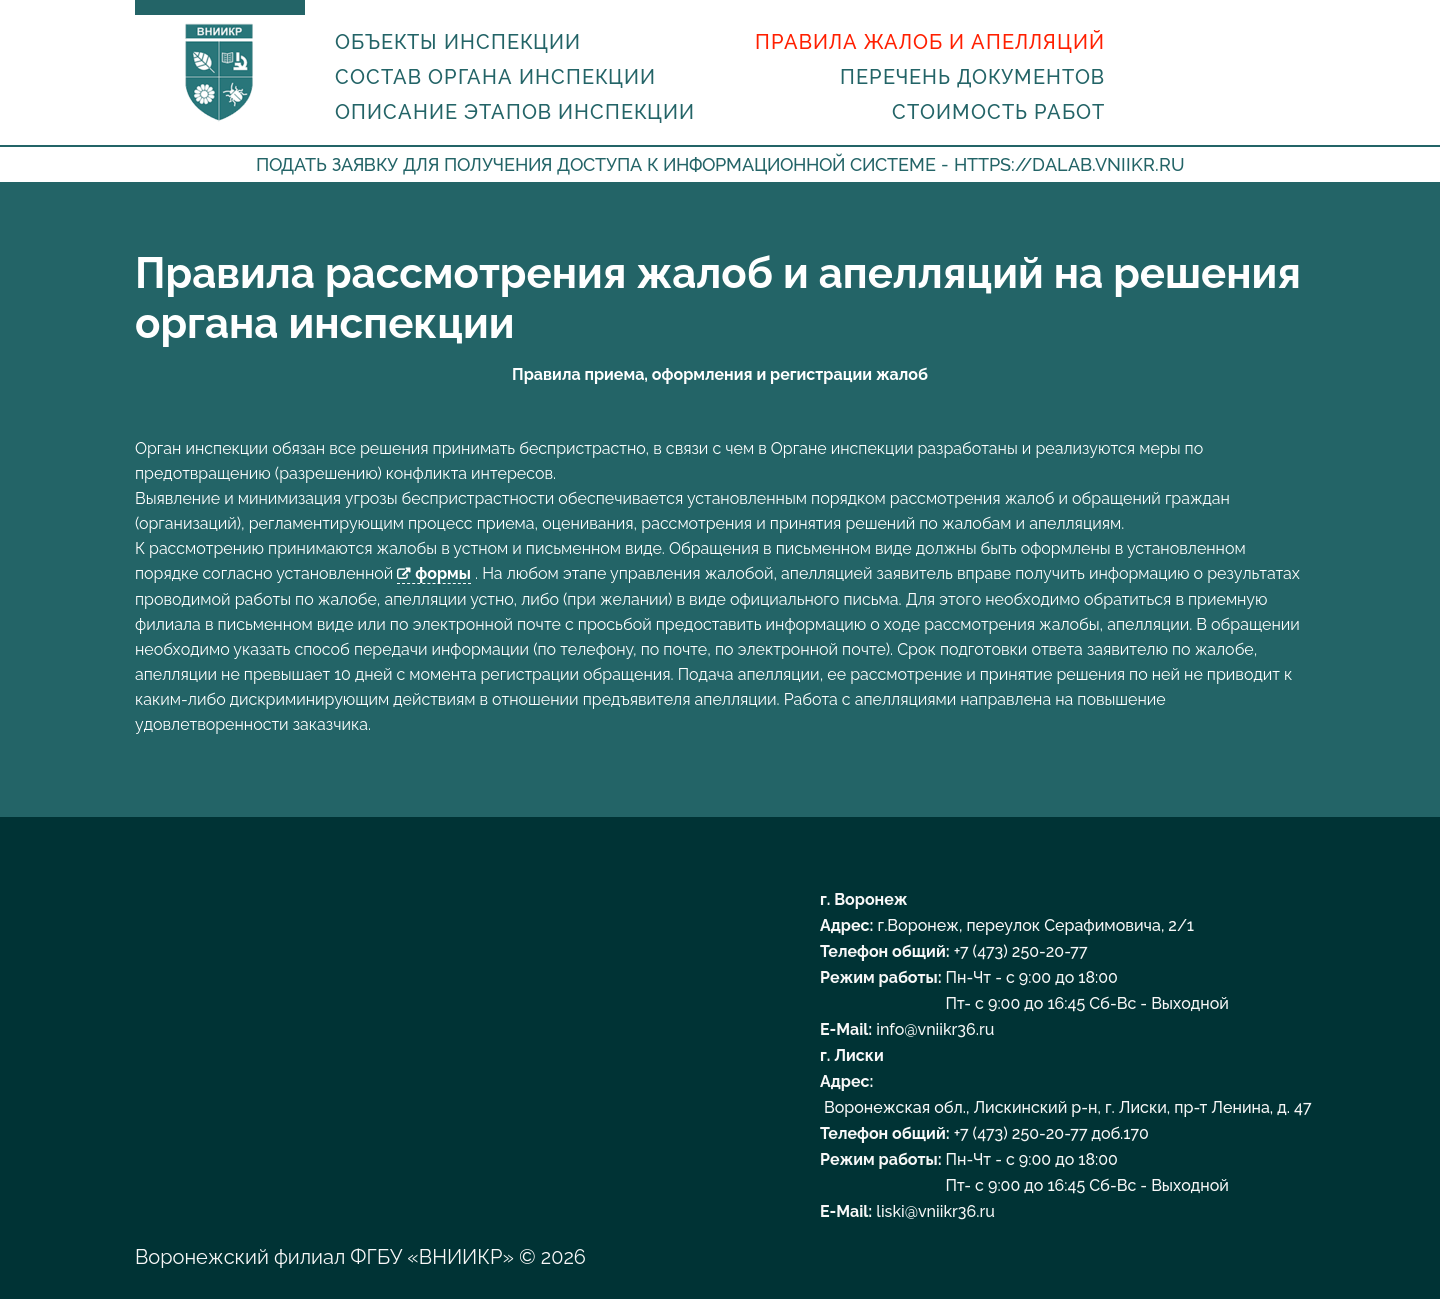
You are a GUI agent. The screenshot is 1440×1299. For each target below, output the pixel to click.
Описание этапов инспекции (515, 112)
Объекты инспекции (458, 42)
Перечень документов (972, 77)
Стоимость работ (998, 112)
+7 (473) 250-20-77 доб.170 (1051, 1133)
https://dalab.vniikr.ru (1069, 164)
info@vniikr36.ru (935, 1029)
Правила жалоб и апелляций (930, 42)
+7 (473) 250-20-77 (1021, 951)
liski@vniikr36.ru (935, 1211)
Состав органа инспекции (495, 77)
